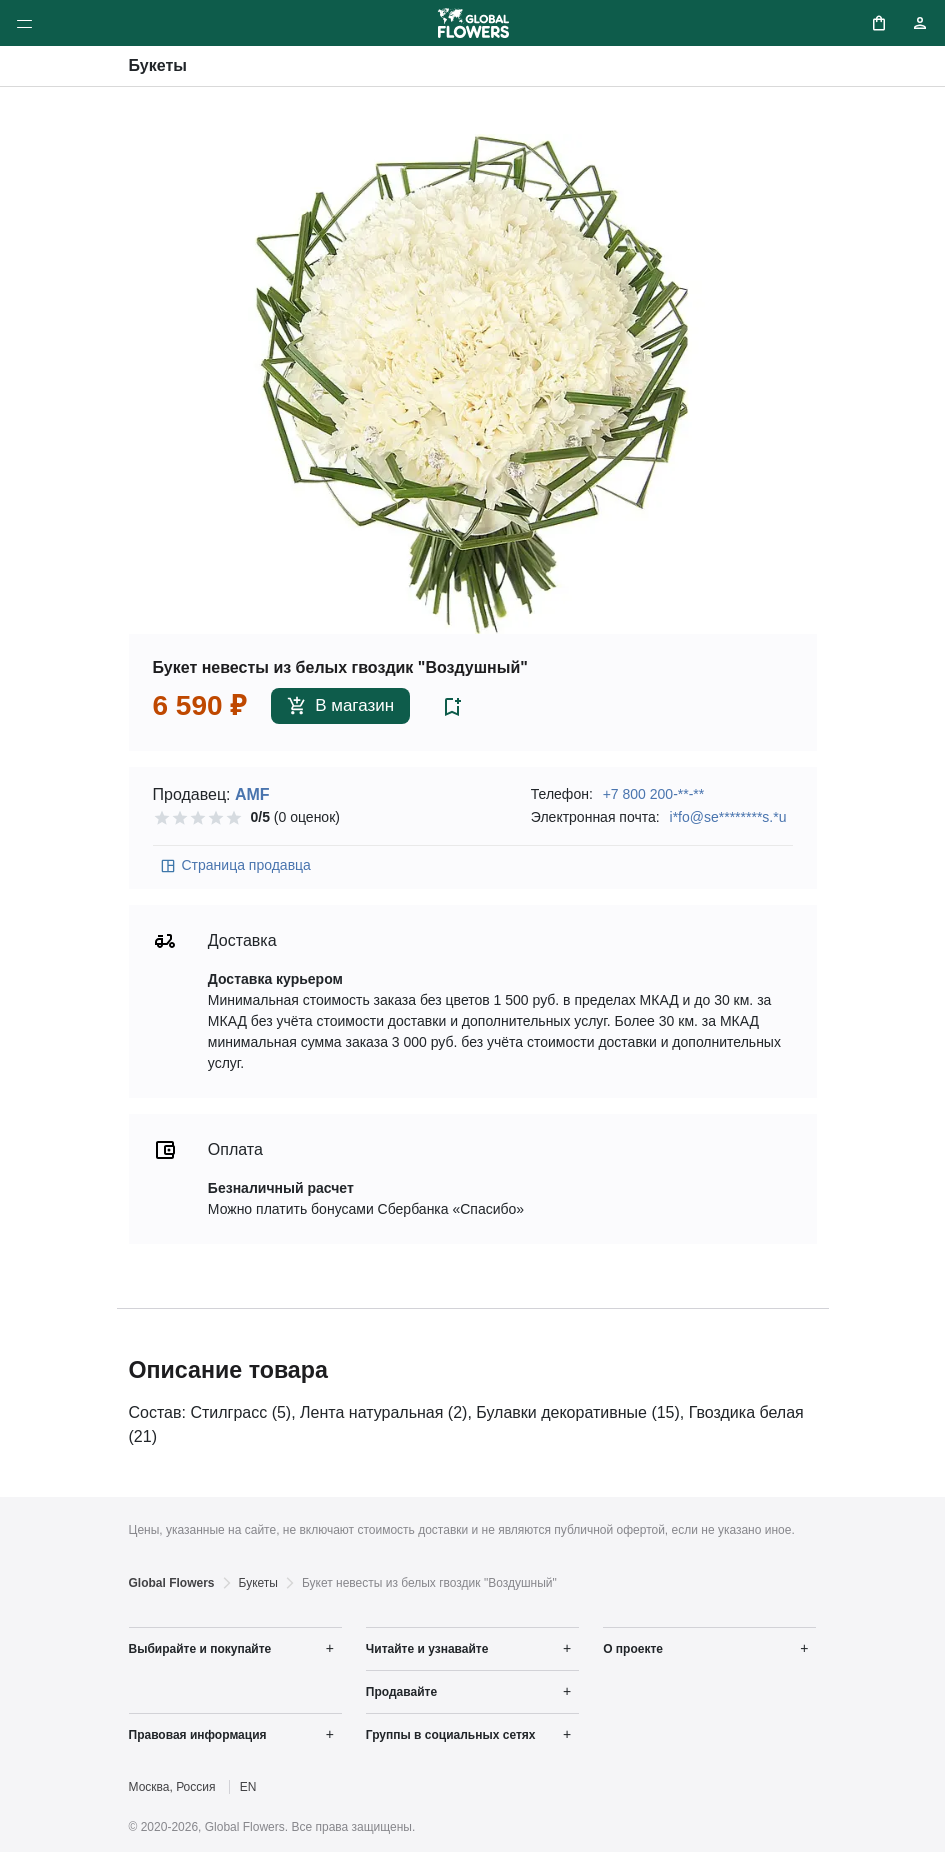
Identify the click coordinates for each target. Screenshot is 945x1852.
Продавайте (401, 1692)
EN (248, 1787)
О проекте (633, 1649)
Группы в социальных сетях (451, 1735)
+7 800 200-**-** (654, 794)
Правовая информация (198, 1735)
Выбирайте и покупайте (200, 1649)
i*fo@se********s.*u (728, 817)
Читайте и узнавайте (427, 1649)
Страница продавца (235, 866)
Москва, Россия (172, 1787)
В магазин (340, 706)
